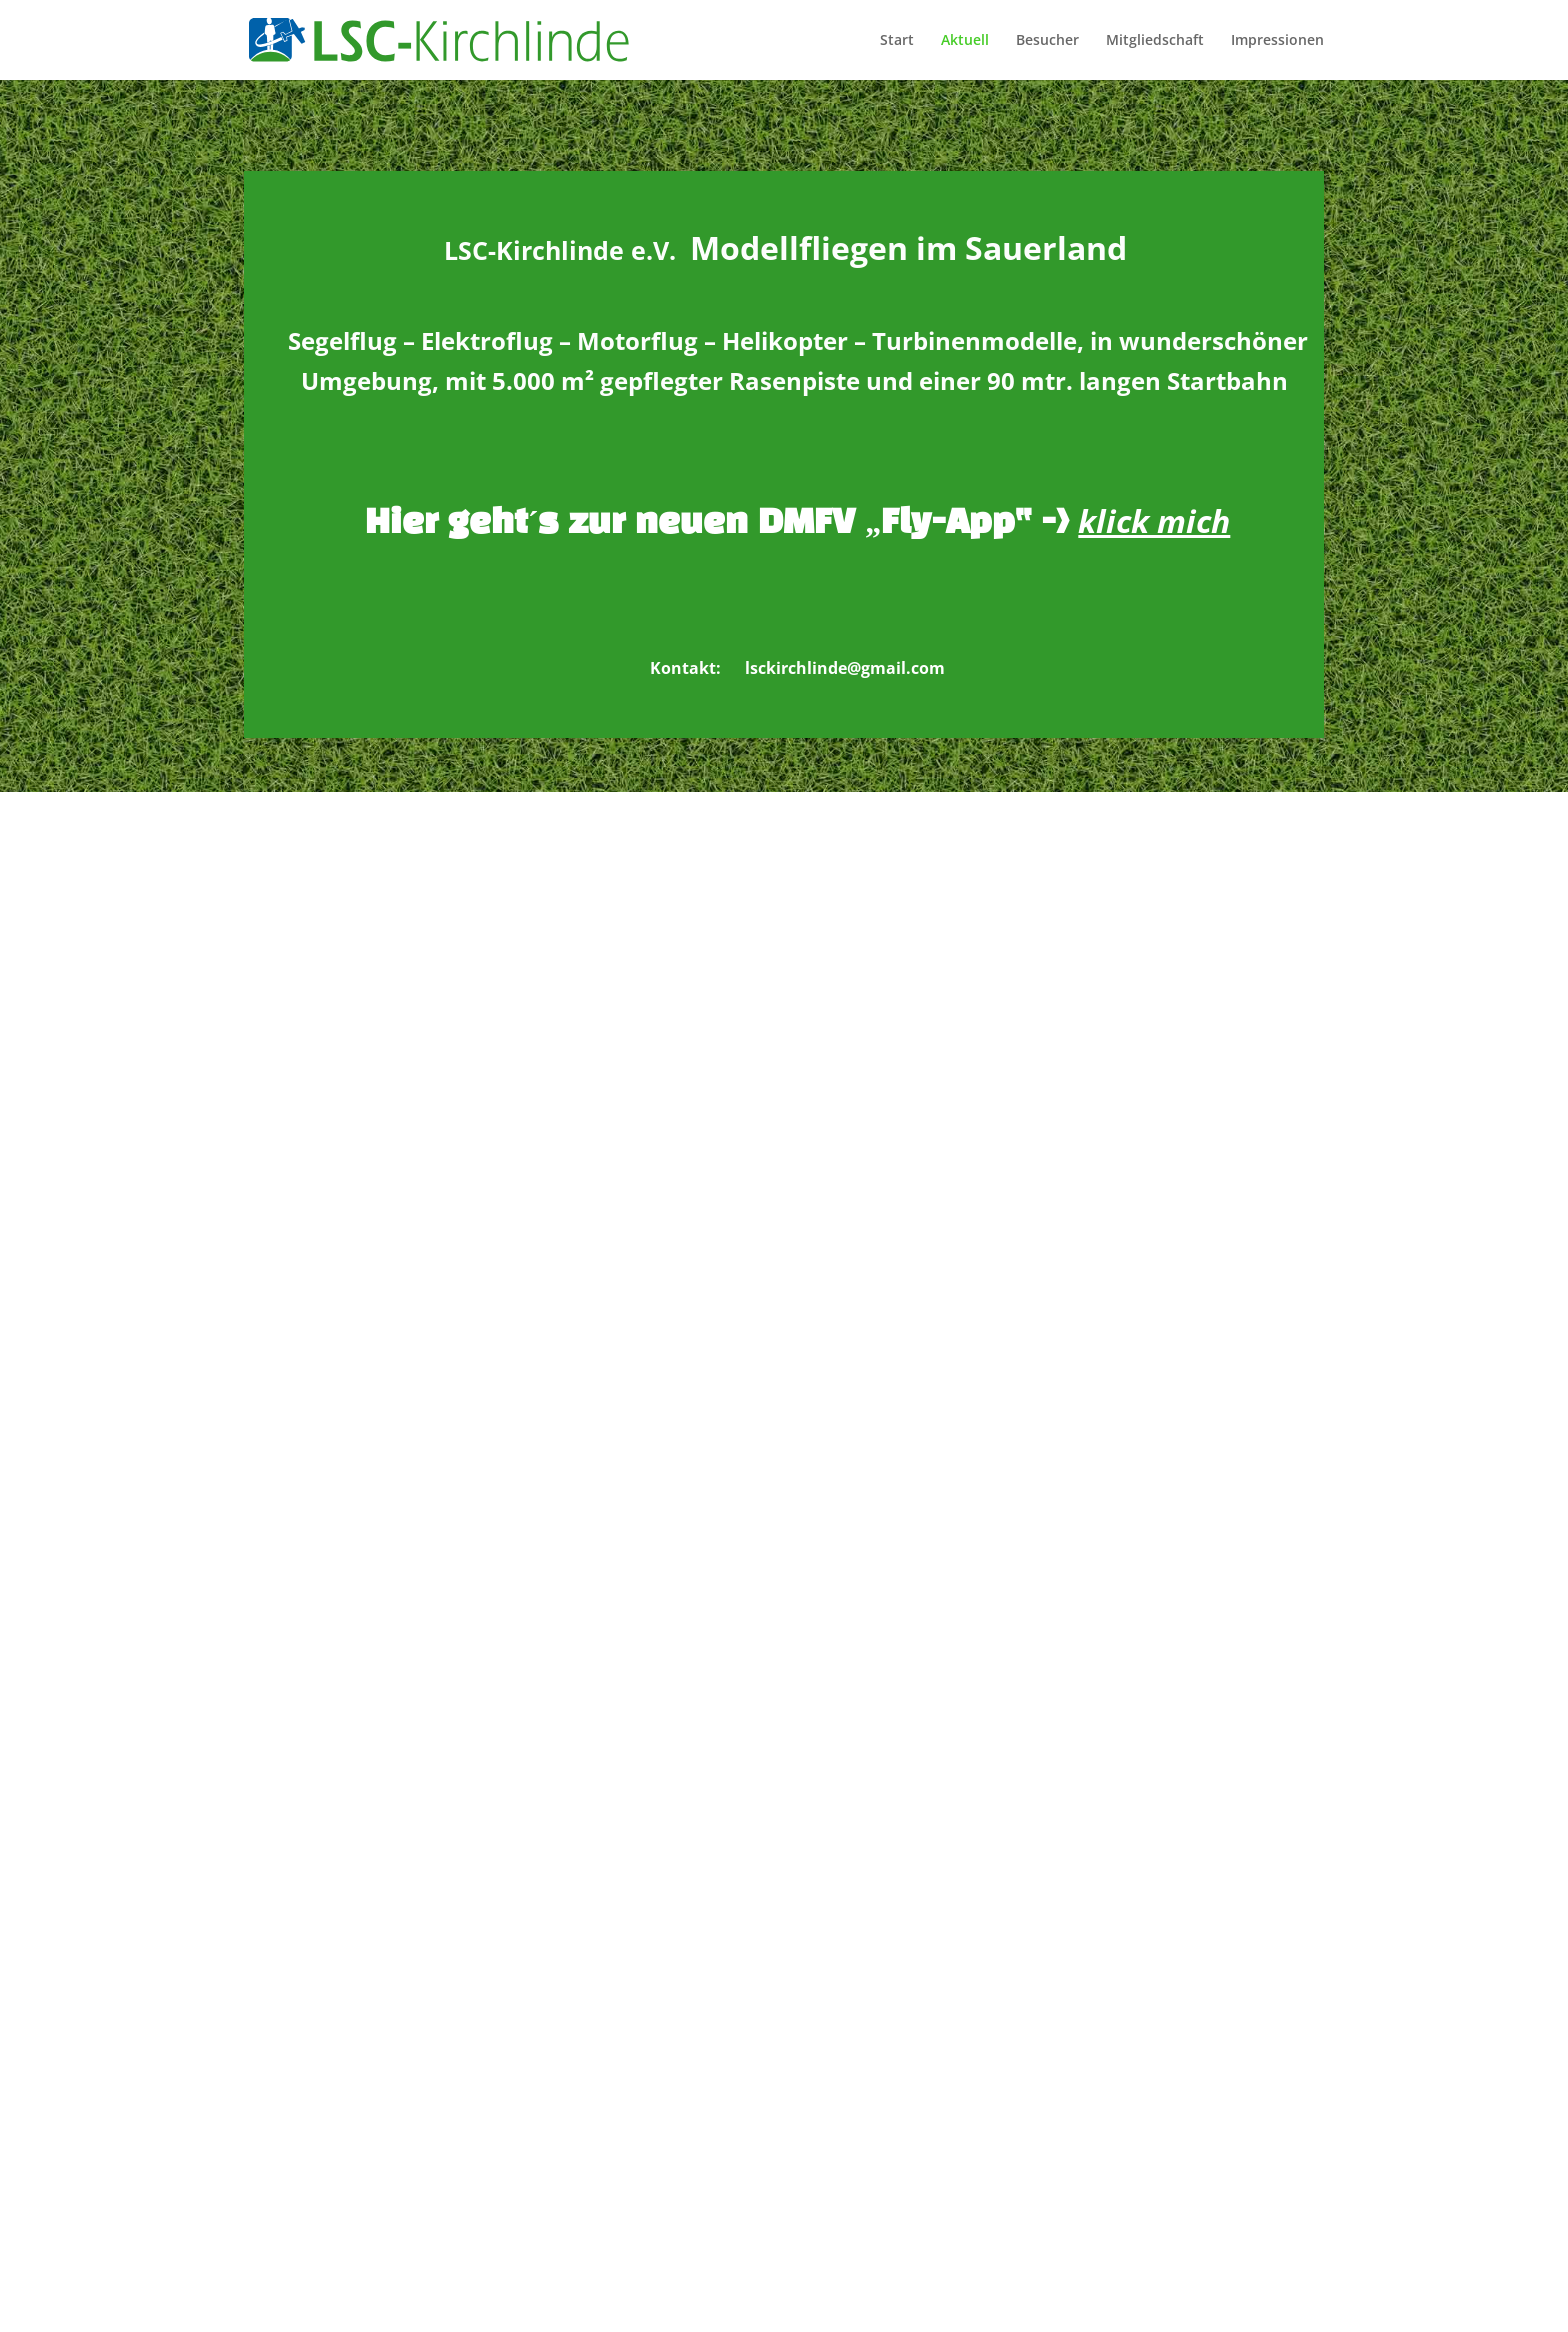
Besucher (1047, 41)
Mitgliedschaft (1155, 41)
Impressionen (1277, 41)
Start (897, 41)
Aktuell (965, 41)
